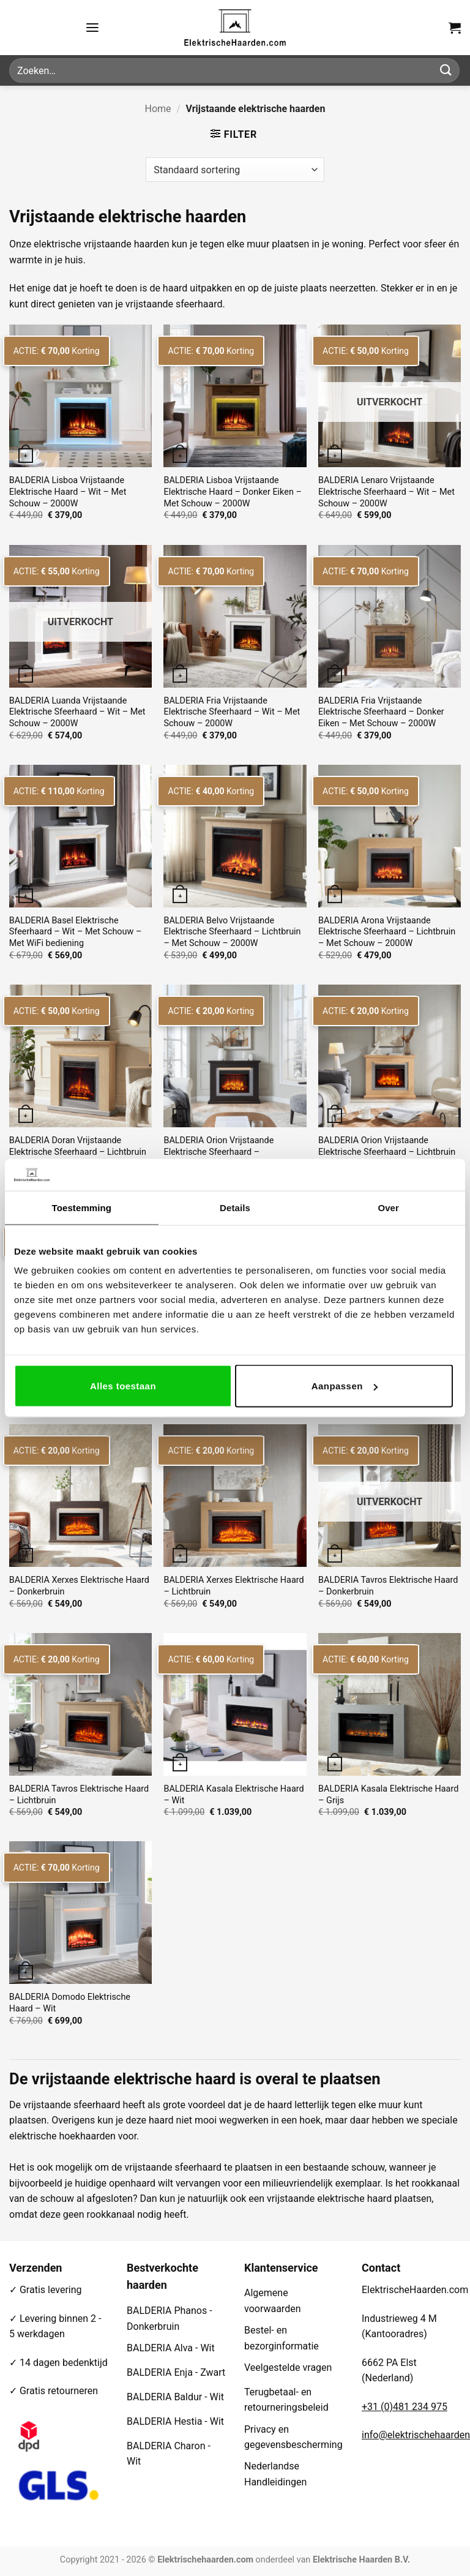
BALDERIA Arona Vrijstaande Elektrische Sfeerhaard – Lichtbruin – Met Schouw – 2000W (386, 931)
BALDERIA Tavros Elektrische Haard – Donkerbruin (388, 1586)
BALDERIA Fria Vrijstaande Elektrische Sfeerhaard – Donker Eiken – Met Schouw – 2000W (381, 712)
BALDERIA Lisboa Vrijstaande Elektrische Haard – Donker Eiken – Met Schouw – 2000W (232, 491)
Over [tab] (388, 1207)
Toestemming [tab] (82, 1207)
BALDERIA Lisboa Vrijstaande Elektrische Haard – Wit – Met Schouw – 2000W (68, 491)
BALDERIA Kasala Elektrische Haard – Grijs (388, 1795)
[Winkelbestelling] (235, 169)
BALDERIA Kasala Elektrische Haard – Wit (233, 1795)
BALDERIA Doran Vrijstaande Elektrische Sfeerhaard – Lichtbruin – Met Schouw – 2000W (77, 1151)
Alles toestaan (123, 1386)
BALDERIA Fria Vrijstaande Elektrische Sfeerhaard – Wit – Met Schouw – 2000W (231, 712)
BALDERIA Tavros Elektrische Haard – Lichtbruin (79, 1795)
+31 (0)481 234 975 (404, 2407)
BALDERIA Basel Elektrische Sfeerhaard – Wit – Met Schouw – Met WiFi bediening (75, 931)
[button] (91, 27)
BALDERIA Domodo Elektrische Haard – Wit (69, 2003)
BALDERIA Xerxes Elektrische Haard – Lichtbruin (233, 1586)
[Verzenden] (446, 70)
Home (158, 109)
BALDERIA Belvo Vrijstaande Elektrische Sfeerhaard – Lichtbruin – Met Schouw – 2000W (231, 931)
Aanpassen (344, 1386)
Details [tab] (235, 1207)
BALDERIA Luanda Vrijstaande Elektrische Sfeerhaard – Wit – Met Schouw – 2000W (77, 712)
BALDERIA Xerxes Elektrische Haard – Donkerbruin (79, 1586)
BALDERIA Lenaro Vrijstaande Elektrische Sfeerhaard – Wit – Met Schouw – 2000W (386, 491)
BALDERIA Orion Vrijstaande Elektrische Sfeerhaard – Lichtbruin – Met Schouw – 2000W (386, 1151)
